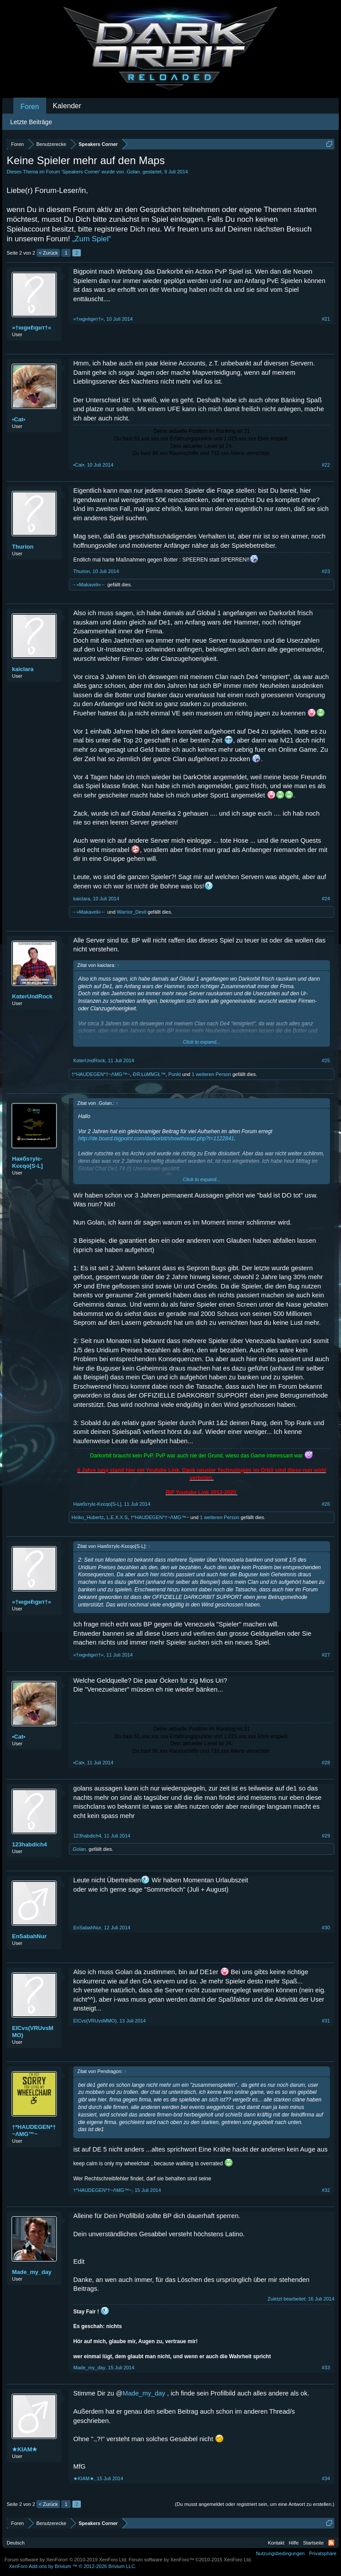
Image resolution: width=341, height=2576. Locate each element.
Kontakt (276, 2542)
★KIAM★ (24, 2449)
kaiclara (22, 669)
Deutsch (15, 2542)
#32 (326, 2190)
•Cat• (18, 419)
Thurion (22, 546)
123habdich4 (29, 1844)
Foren (29, 106)
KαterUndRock (32, 996)
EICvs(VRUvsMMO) (32, 2031)
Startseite (313, 2542)
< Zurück (48, 252)
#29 (326, 1835)
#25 (326, 1060)
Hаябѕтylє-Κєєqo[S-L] (27, 1162)
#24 (326, 898)
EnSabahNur (29, 1936)
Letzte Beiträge (31, 122)
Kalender (67, 106)
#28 (326, 1762)
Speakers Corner (80, 171)
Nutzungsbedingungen (280, 2553)
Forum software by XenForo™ (190, 2559)
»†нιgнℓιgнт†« (31, 327)
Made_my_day (32, 2272)
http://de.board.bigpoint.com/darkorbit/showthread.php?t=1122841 (156, 1138)
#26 (326, 1504)
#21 (326, 319)
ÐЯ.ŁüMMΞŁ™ (149, 1074)
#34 (326, 2478)
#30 (326, 1927)
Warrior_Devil (131, 912)
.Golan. (133, 171)
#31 (326, 2020)
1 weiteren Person (211, 1074)
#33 (326, 2367)
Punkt (174, 1074)
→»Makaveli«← (88, 584)
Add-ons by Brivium (72, 2566)
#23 (326, 571)
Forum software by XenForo (65, 2559)
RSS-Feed (331, 2543)
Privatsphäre (323, 2553)
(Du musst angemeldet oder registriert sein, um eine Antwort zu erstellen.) (254, 2504)
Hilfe (294, 2542)
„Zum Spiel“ (91, 239)
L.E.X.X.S (117, 1517)
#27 (326, 1654)
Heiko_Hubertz (87, 1517)
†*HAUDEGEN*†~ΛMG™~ (100, 1074)
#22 (326, 464)
